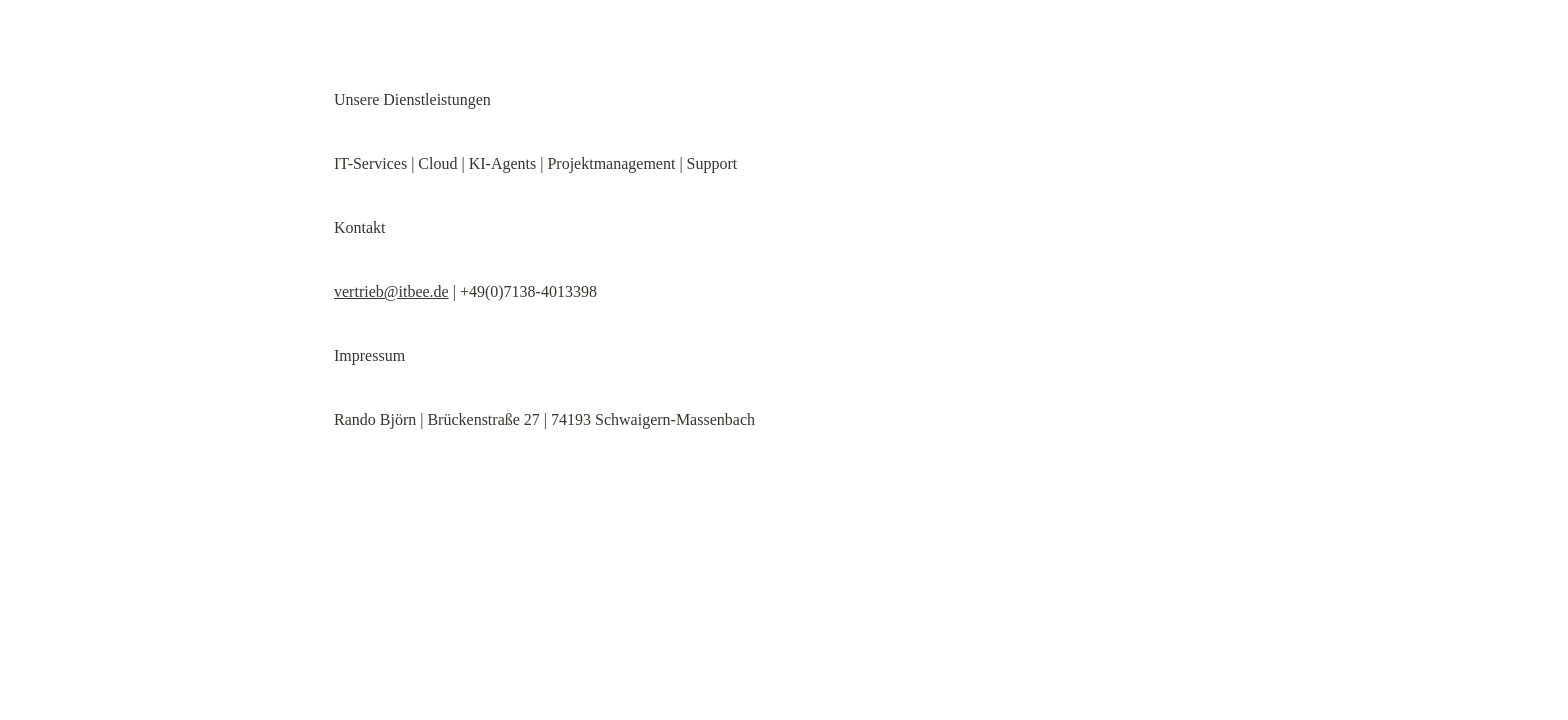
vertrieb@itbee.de (391, 291)
